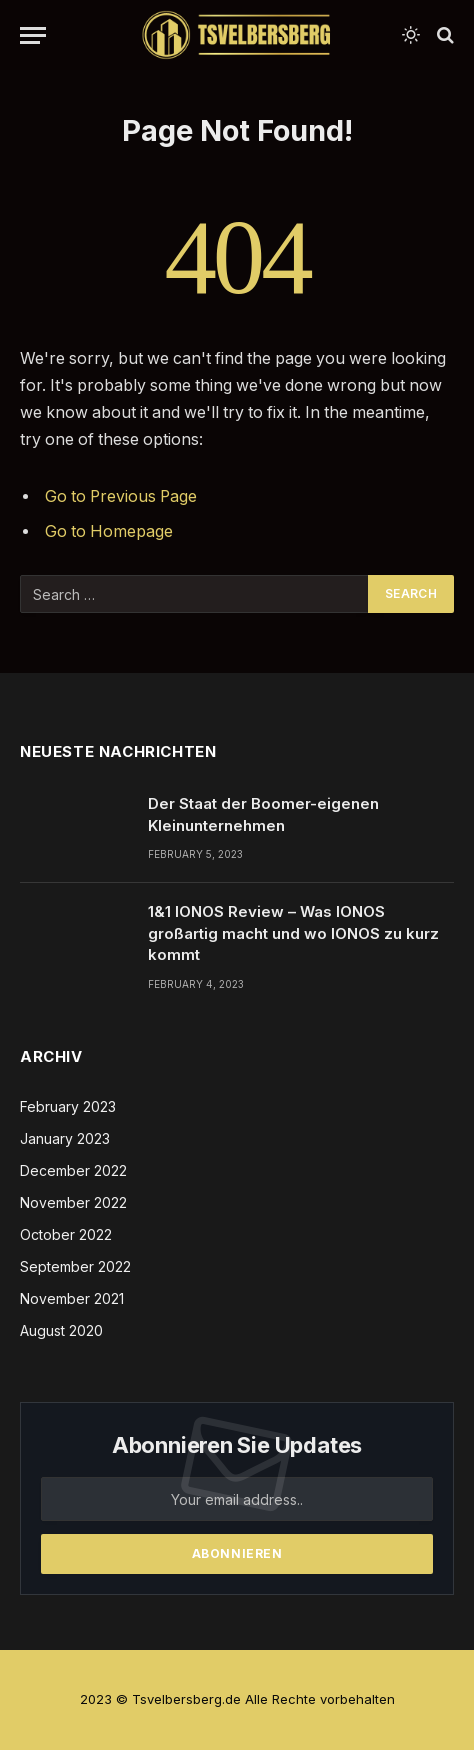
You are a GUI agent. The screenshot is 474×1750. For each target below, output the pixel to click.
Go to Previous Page (121, 496)
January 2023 (65, 1138)
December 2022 (73, 1170)
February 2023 (68, 1106)
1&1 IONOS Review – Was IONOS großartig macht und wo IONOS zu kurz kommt (293, 933)
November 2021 (72, 1298)
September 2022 (75, 1266)
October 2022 (66, 1234)
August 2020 (61, 1330)
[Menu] (33, 35)
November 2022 (73, 1202)
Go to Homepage (109, 531)
